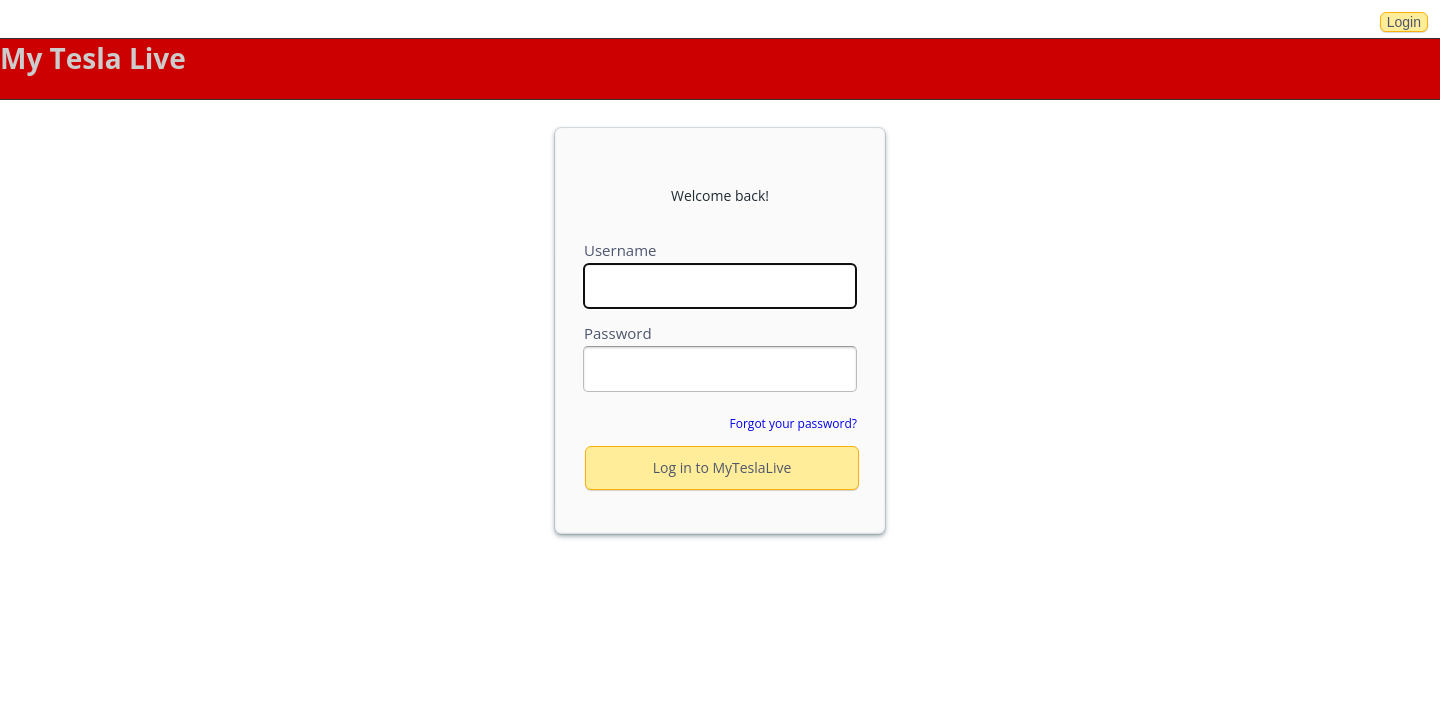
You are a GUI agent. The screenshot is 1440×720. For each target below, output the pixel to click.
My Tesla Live (93, 58)
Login (1404, 22)
